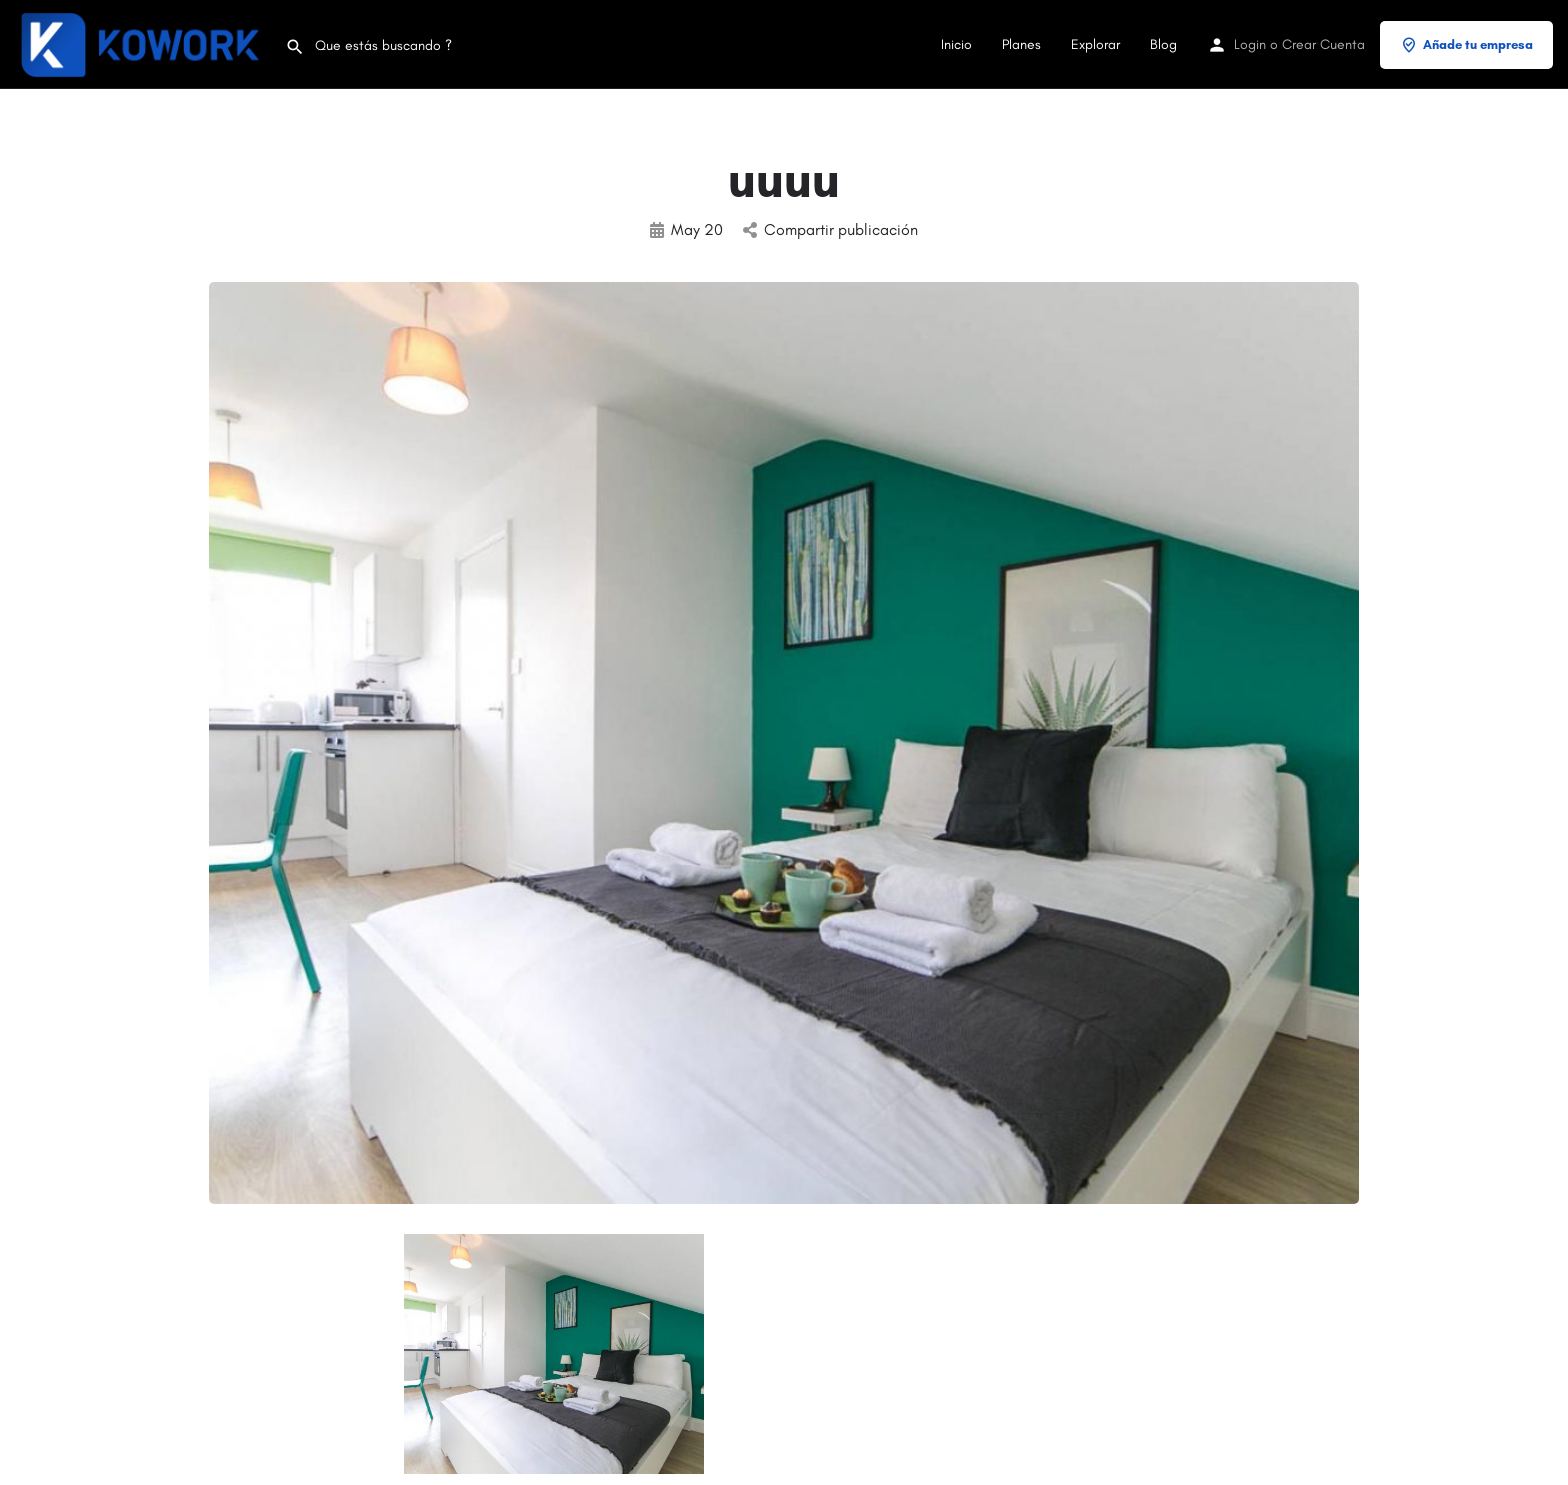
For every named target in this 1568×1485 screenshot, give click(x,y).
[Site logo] (142, 43)
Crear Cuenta (1323, 44)
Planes (1021, 44)
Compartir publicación (830, 229)
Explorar (1095, 44)
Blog (1163, 44)
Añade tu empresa (1466, 45)
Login (1250, 44)
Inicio (956, 44)
